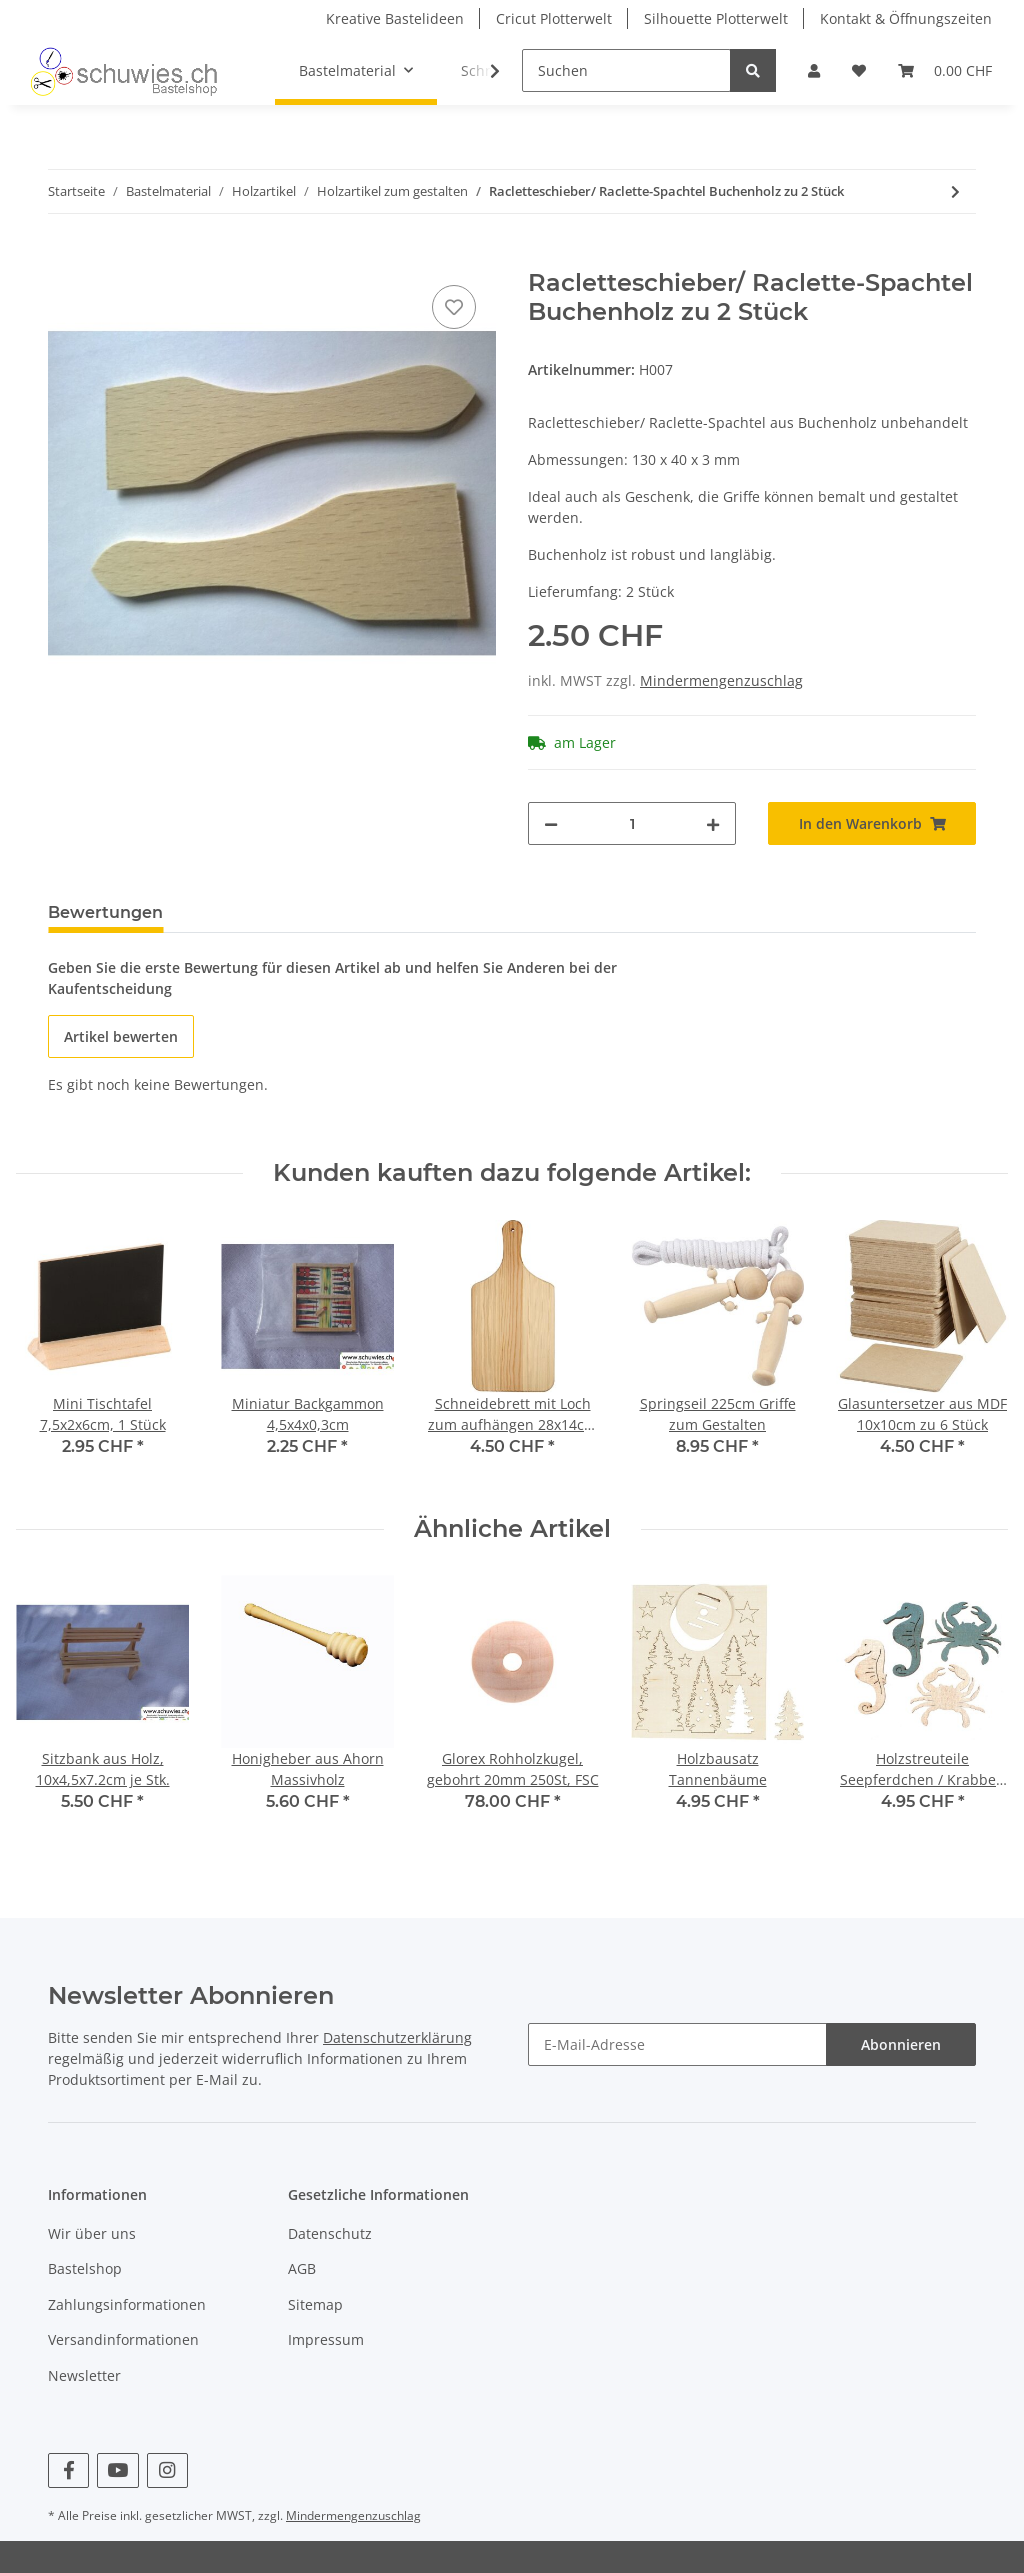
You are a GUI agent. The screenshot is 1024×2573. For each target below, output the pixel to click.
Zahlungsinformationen (127, 2304)
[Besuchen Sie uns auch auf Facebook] (68, 2470)
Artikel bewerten (121, 1036)
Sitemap (315, 2304)
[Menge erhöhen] (713, 823)
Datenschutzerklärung (397, 2037)
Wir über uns (92, 2233)
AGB (302, 2268)
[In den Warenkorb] (64, 258)
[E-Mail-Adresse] (677, 2044)
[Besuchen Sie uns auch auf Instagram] (167, 2470)
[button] (814, 70)
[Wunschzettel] (859, 70)
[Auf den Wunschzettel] (454, 307)
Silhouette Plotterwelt (716, 18)
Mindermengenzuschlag (721, 680)
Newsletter (84, 2375)
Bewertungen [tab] (105, 912)
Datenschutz (330, 2233)
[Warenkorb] (945, 70)
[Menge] (632, 823)
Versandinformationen (123, 2339)
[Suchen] (626, 70)
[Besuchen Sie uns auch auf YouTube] (117, 2470)
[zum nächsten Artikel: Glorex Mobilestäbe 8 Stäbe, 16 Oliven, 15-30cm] (955, 191)
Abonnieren (901, 2044)
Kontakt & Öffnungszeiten (906, 18)
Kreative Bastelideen (395, 18)
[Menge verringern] (551, 823)
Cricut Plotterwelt (554, 18)
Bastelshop (85, 2268)
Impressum (326, 2339)
